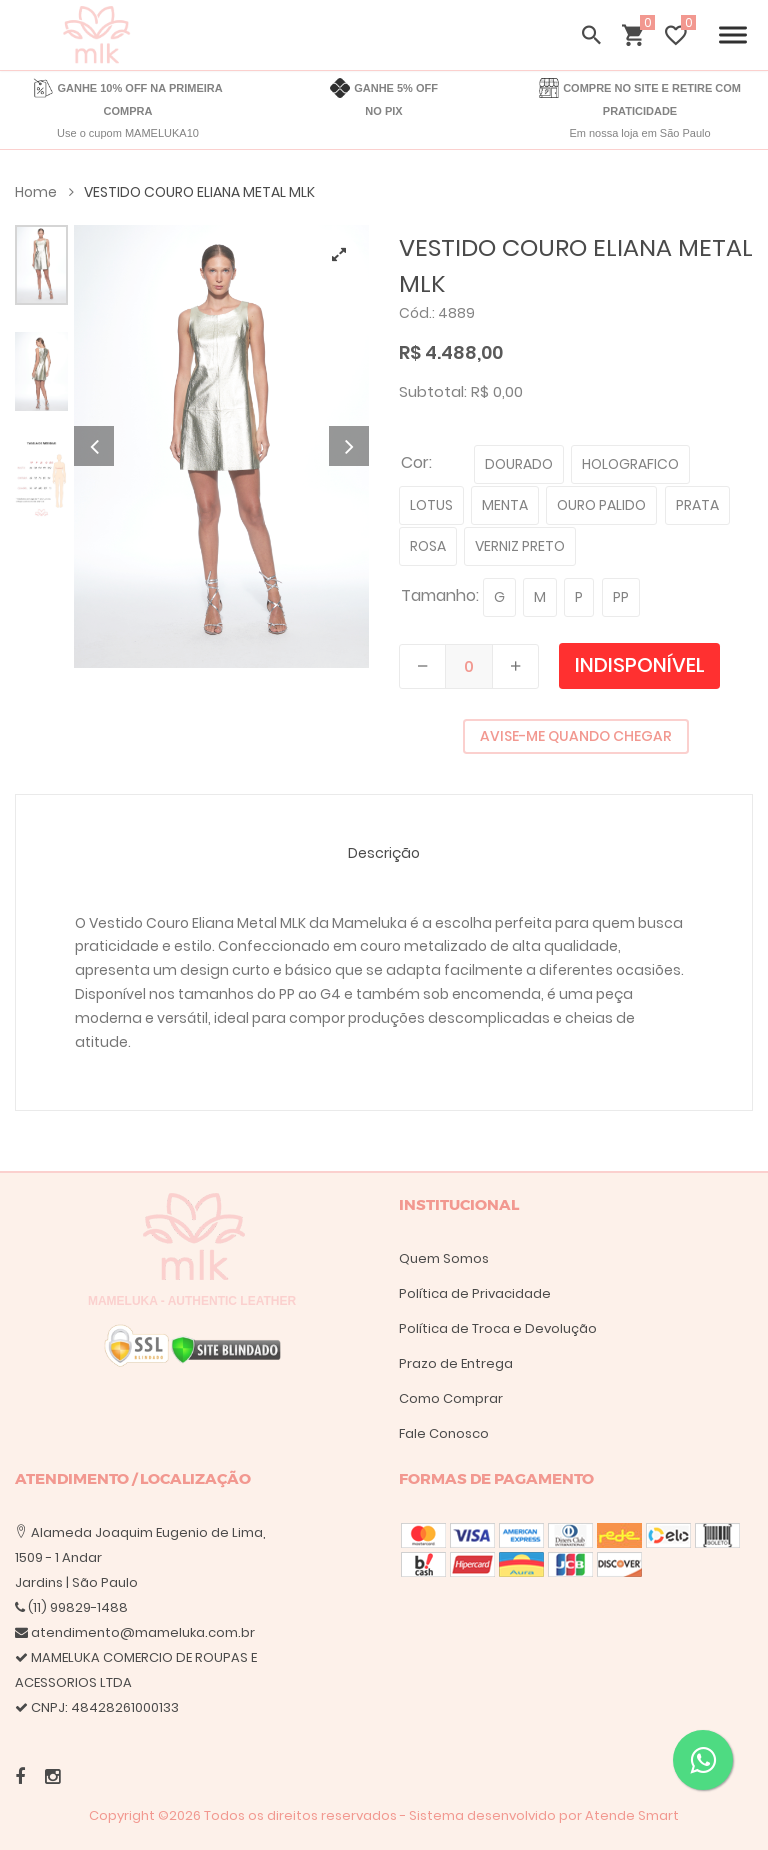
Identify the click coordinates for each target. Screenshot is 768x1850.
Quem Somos (444, 1258)
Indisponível (640, 665)
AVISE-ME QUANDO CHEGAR (576, 736)
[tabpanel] (221, 446)
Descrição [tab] (384, 853)
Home (44, 192)
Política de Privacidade (475, 1293)
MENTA (505, 505)
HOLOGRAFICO (630, 464)
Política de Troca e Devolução (498, 1328)
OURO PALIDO (601, 505)
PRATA (697, 505)
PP (621, 597)
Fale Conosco (444, 1433)
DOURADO (519, 464)
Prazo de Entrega (456, 1363)
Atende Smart (632, 1815)
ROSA (428, 546)
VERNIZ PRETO (520, 546)
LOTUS (431, 505)
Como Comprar (451, 1398)
